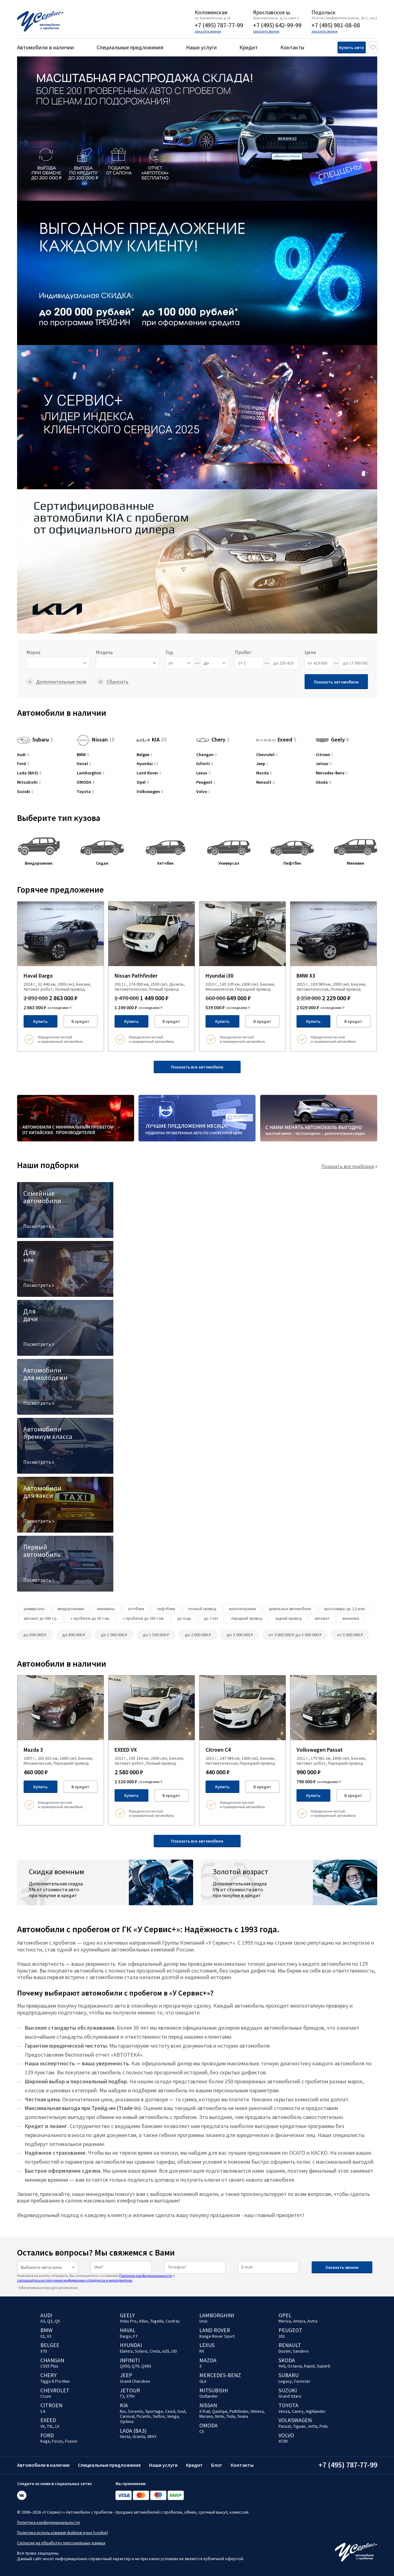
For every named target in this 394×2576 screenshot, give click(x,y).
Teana (242, 2416)
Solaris (141, 2351)
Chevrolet (267, 754)
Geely (332, 738)
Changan (206, 754)
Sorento (135, 2411)
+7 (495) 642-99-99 (277, 25)
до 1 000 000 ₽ (114, 1634)
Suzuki (25, 791)
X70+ (130, 2396)
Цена (310, 652)
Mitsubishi (29, 782)
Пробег (243, 652)
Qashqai (219, 2411)
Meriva (285, 2321)
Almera (257, 2411)
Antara (299, 2321)
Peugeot (205, 782)
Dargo (125, 2336)
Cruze (45, 2396)
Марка (33, 652)
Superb (323, 2366)
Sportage (154, 2411)
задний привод (288, 1618)
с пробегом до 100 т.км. (143, 1618)
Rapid (309, 2366)
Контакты (292, 47)
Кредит (248, 47)
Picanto (144, 2416)
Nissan (96, 738)
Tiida (230, 2416)
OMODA (85, 782)
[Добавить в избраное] (97, 907)
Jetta (312, 2426)
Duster (285, 2351)
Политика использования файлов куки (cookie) (62, 2532)
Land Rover (149, 773)
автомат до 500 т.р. (40, 1618)
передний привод (246, 1618)
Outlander (208, 2396)
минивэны (106, 1608)
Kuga (45, 2441)
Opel (143, 782)
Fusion (71, 2441)
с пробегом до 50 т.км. (90, 1618)
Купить (40, 1021)
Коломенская (211, 12)
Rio (123, 2411)
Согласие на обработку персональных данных (61, 2543)
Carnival (127, 2416)
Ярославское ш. (272, 12)
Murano (206, 2416)
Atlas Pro (128, 2321)
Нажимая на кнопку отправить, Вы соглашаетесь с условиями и (96, 2277)
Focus (57, 2441)
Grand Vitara (290, 2396)
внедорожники (71, 1608)
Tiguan (299, 2426)
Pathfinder (238, 2411)
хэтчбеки (136, 1608)
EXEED (48, 2420)
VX (42, 2426)
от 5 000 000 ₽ (350, 1634)
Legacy (285, 2381)
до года (184, 1618)
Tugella (156, 2321)
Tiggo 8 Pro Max (55, 2381)
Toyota (85, 791)
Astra (312, 2321)
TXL (50, 2426)
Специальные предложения (130, 47)
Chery (212, 738)
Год (169, 652)
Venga (173, 2416)
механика (350, 1618)
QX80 (146, 2366)
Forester (302, 2381)
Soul (181, 2411)
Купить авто (341, 47)
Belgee (144, 754)
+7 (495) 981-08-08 (335, 25)
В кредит (80, 1021)
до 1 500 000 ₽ (156, 1634)
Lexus (203, 773)
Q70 (135, 2366)
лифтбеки (166, 1608)
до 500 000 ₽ (35, 1634)
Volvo (203, 791)
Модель (104, 652)
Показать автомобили (336, 682)
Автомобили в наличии (45, 47)
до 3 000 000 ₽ (240, 1634)
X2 (42, 2336)
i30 (174, 2351)
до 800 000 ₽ (73, 1634)
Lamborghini (91, 773)
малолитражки (242, 1608)
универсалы (34, 1608)
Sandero (301, 2351)
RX (201, 2351)
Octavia (295, 2366)
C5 (201, 2431)
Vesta (125, 2436)
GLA (202, 2381)
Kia (124, 2405)
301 (282, 2336)
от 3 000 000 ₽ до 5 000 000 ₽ (295, 1634)
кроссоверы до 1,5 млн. (345, 1608)
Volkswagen (150, 791)
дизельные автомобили (290, 1608)
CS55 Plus (49, 2366)
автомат (322, 1618)
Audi (23, 754)
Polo (323, 2426)
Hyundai (147, 763)
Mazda (264, 773)
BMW (83, 754)
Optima (127, 2421)
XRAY (151, 2436)
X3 (49, 2336)
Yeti (282, 2366)
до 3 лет (211, 1618)
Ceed (170, 2411)
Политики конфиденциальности (145, 2275)
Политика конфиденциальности (48, 2522)
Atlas (143, 2321)
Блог (216, 2465)
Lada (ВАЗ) (29, 773)
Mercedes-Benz (332, 773)
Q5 (57, 2321)
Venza (284, 2411)
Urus (203, 2321)
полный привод (202, 1608)
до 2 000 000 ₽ (198, 1634)
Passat (285, 2426)
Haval (84, 763)
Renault (265, 782)
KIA (151, 738)
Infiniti (204, 763)
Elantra (126, 2351)
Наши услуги (201, 47)
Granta (139, 2436)
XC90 (283, 2441)
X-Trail (204, 2411)
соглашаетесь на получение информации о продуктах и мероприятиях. (75, 2280)
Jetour (324, 763)
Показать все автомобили (197, 1067)
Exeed (276, 735)
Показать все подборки (347, 1166)
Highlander (316, 2411)
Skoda (323, 782)
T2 (122, 2396)
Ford (23, 763)
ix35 (165, 2351)
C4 (42, 2411)
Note (219, 2416)
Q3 (49, 2321)
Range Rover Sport (217, 2336)
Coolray (172, 2321)
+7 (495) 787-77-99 (219, 25)
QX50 (124, 2366)
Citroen (324, 754)
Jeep (262, 763)
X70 (43, 2351)
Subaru (35, 738)
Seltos (159, 2416)
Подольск (323, 12)
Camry (298, 2411)
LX (57, 2426)
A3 (42, 2321)
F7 (135, 2336)
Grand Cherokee (135, 2381)
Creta (155, 2351)
